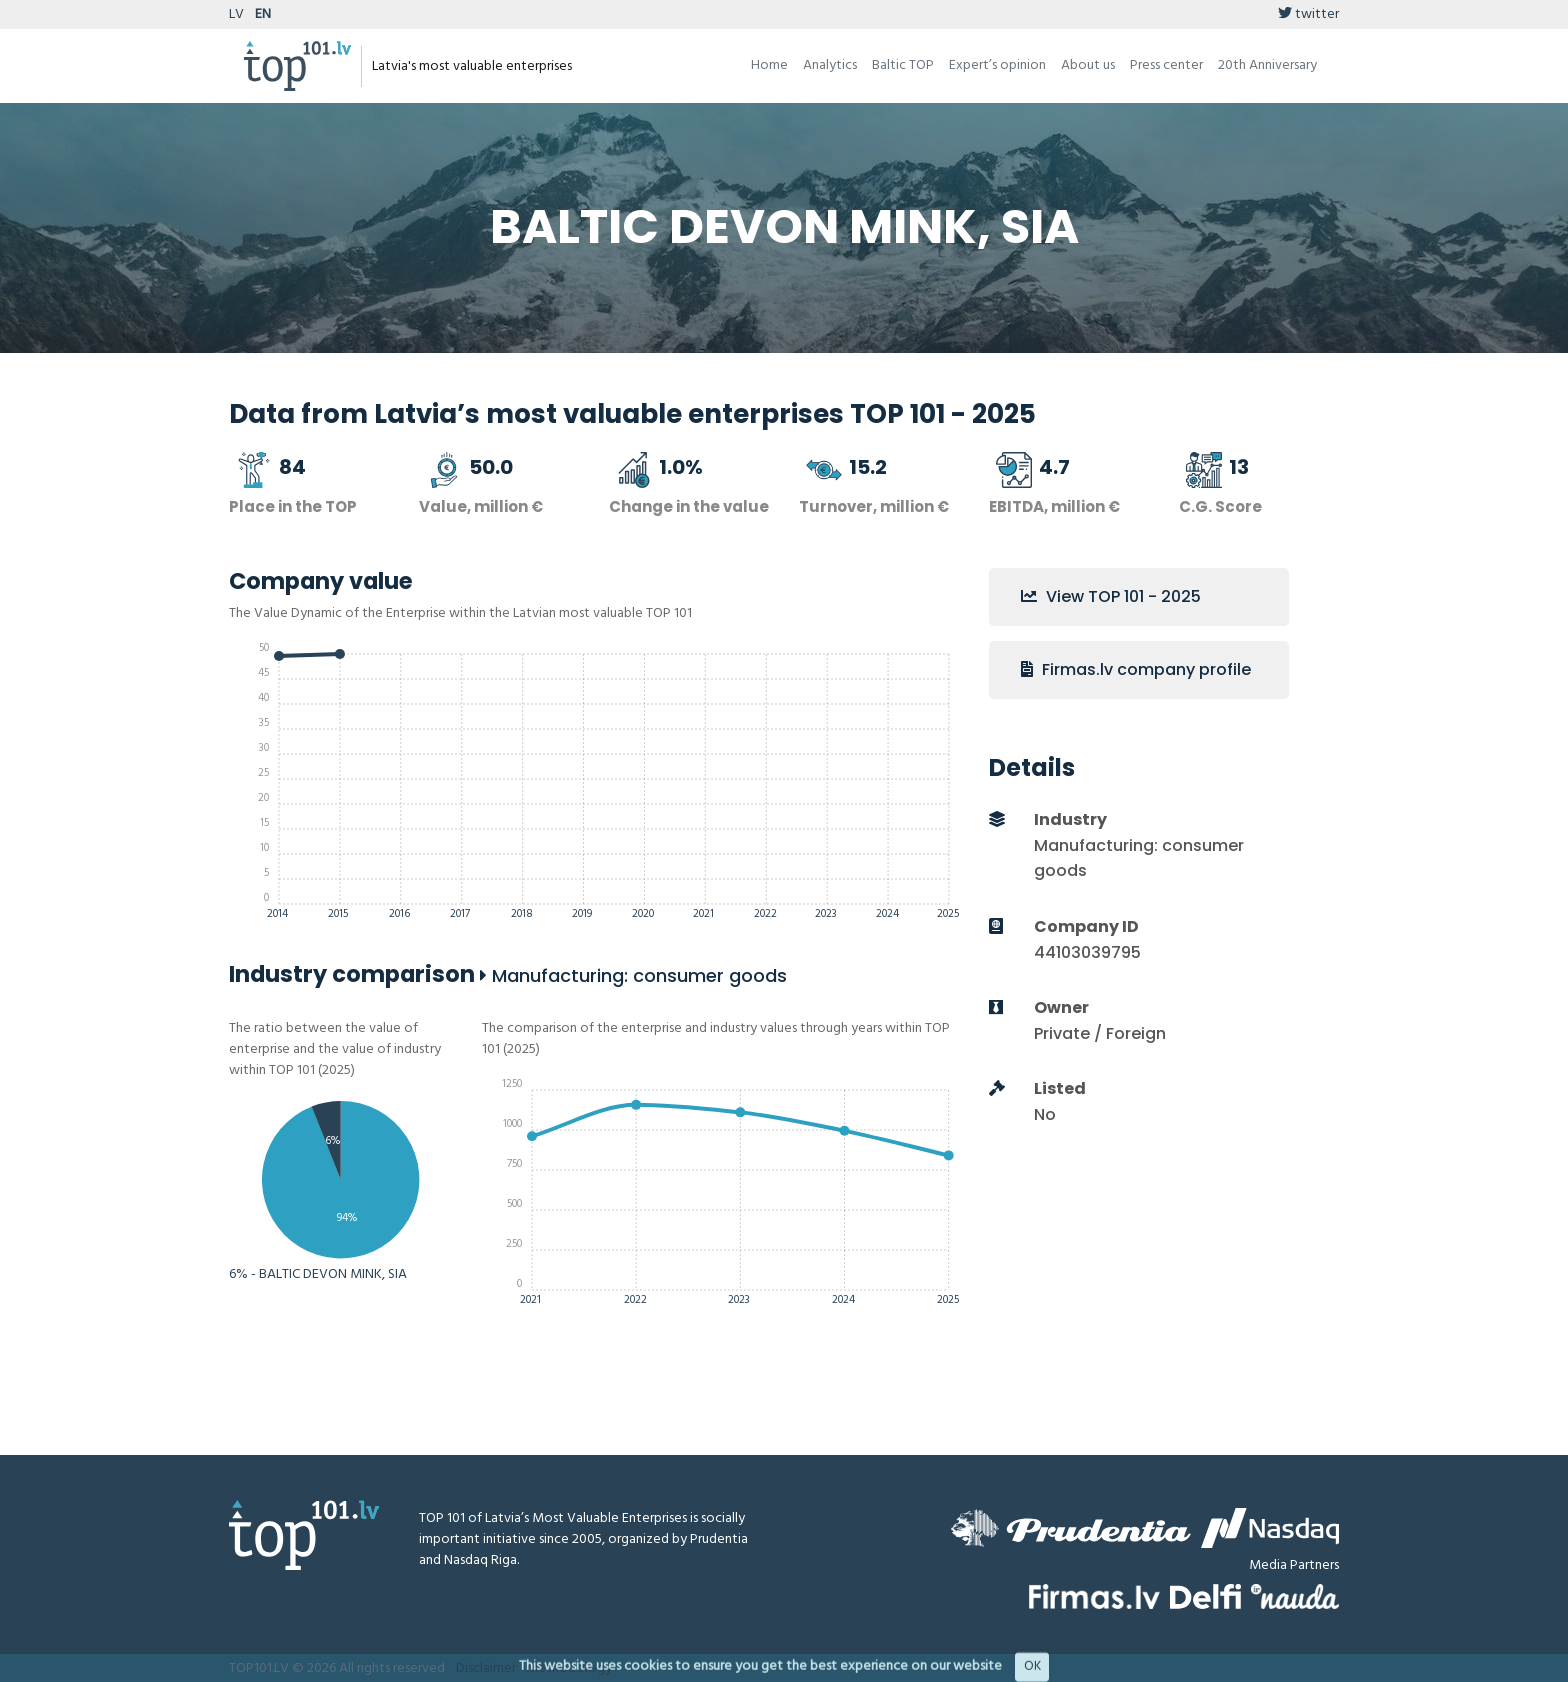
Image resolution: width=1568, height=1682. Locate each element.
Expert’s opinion (997, 65)
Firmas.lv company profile (1136, 669)
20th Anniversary (1267, 65)
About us (1088, 65)
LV (236, 14)
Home (769, 65)
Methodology (569, 1668)
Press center (1166, 65)
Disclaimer (486, 1668)
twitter (1308, 14)
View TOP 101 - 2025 (1111, 596)
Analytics (830, 65)
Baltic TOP (903, 65)
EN (263, 14)
